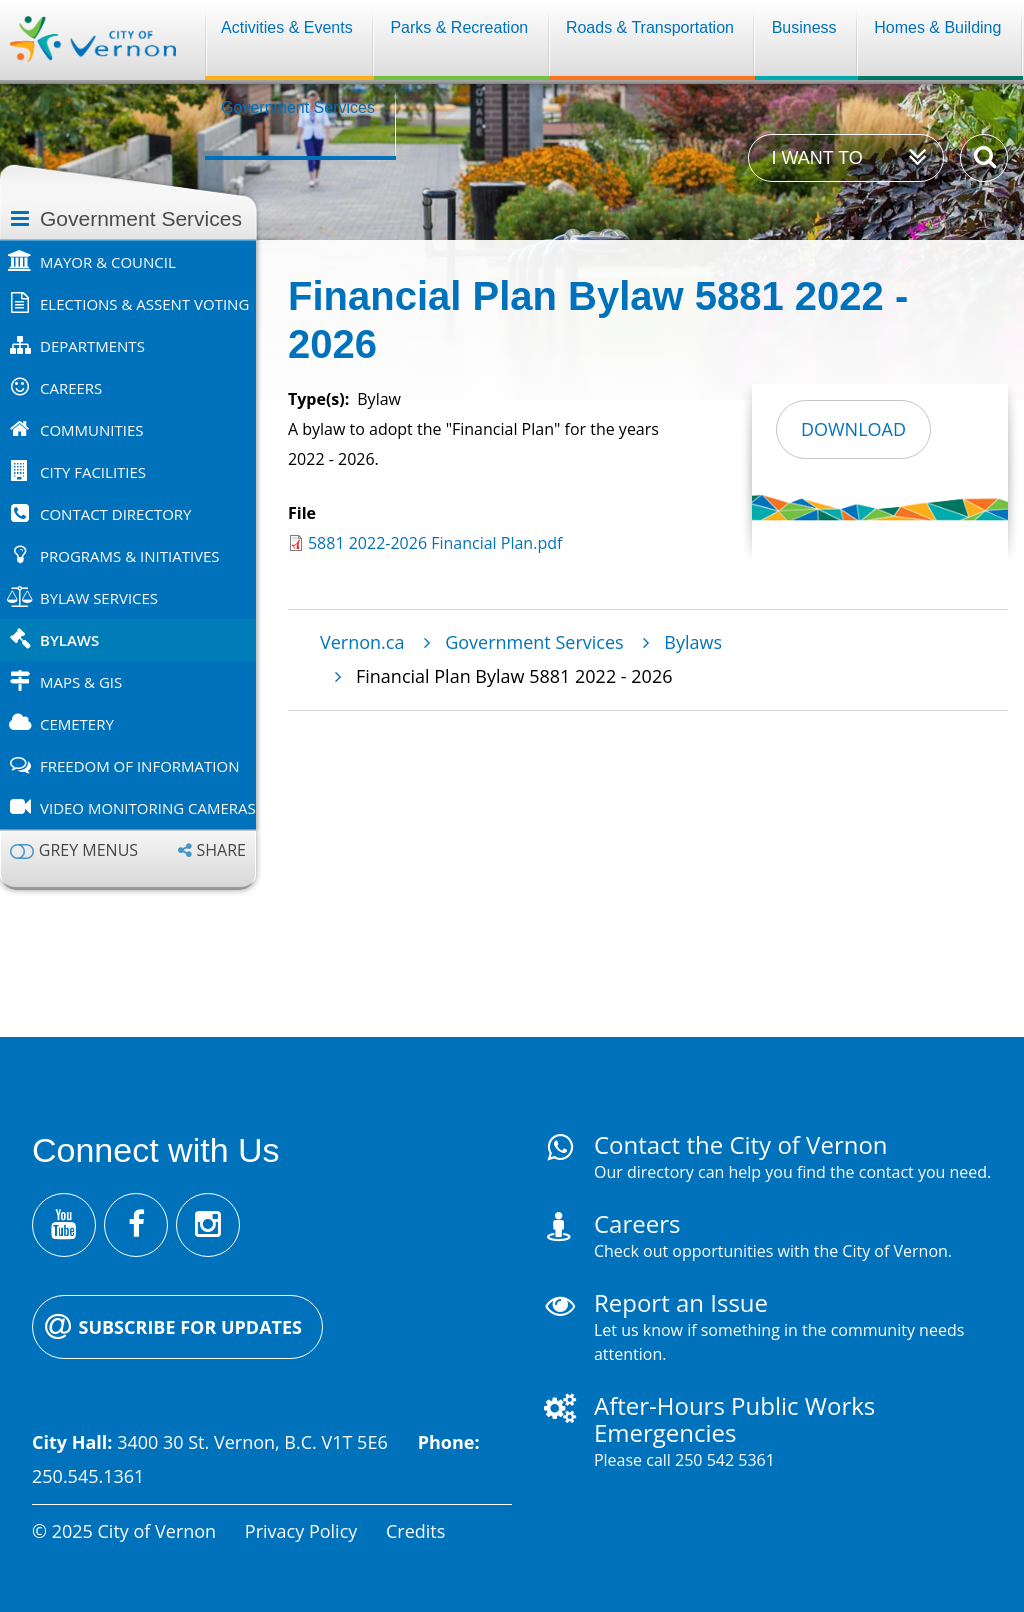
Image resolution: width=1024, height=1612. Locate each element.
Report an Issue (681, 1302)
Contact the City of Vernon (741, 1144)
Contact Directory (115, 514)
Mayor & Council (108, 262)
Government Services (298, 107)
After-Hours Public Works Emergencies (734, 1419)
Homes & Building (937, 27)
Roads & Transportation (650, 27)
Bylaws (69, 640)
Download (853, 429)
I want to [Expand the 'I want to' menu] (816, 158)
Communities (92, 430)
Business (804, 27)
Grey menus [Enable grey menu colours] (88, 850)
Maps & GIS (81, 682)
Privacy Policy (301, 1531)
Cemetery (77, 724)
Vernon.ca (362, 642)
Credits (415, 1531)
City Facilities (93, 472)
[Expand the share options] (212, 850)
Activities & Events (287, 27)
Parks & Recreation (459, 27)
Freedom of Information (139, 766)
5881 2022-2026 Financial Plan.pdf (435, 543)
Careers (71, 388)
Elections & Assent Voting (144, 304)
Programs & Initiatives (130, 556)
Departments (92, 346)
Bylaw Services (99, 598)
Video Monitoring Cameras (148, 808)
